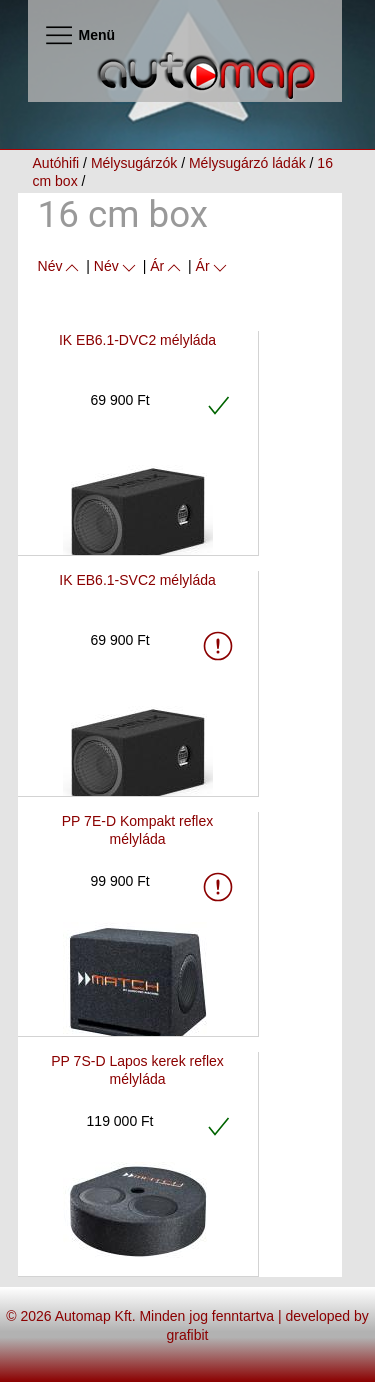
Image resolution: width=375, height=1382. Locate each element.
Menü (79, 35)
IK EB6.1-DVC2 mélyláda (137, 340)
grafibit (187, 1335)
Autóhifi (56, 163)
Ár (167, 266)
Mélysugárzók (134, 163)
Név (60, 266)
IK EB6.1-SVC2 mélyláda (137, 580)
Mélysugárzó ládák (247, 163)
